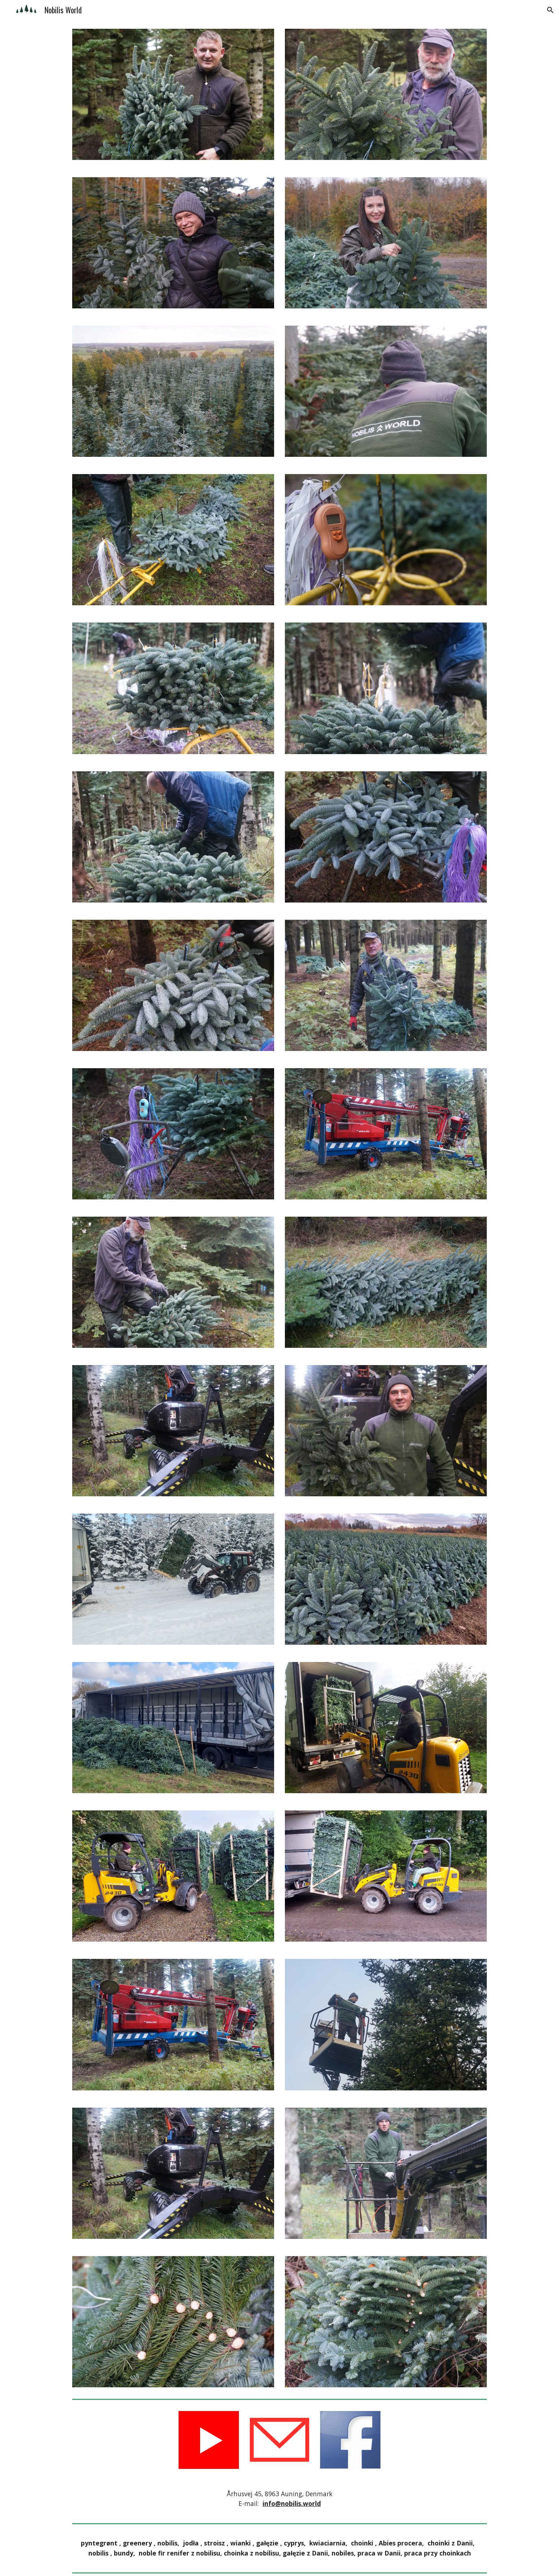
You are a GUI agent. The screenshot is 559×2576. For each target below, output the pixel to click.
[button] (550, 10)
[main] (279, 2499)
